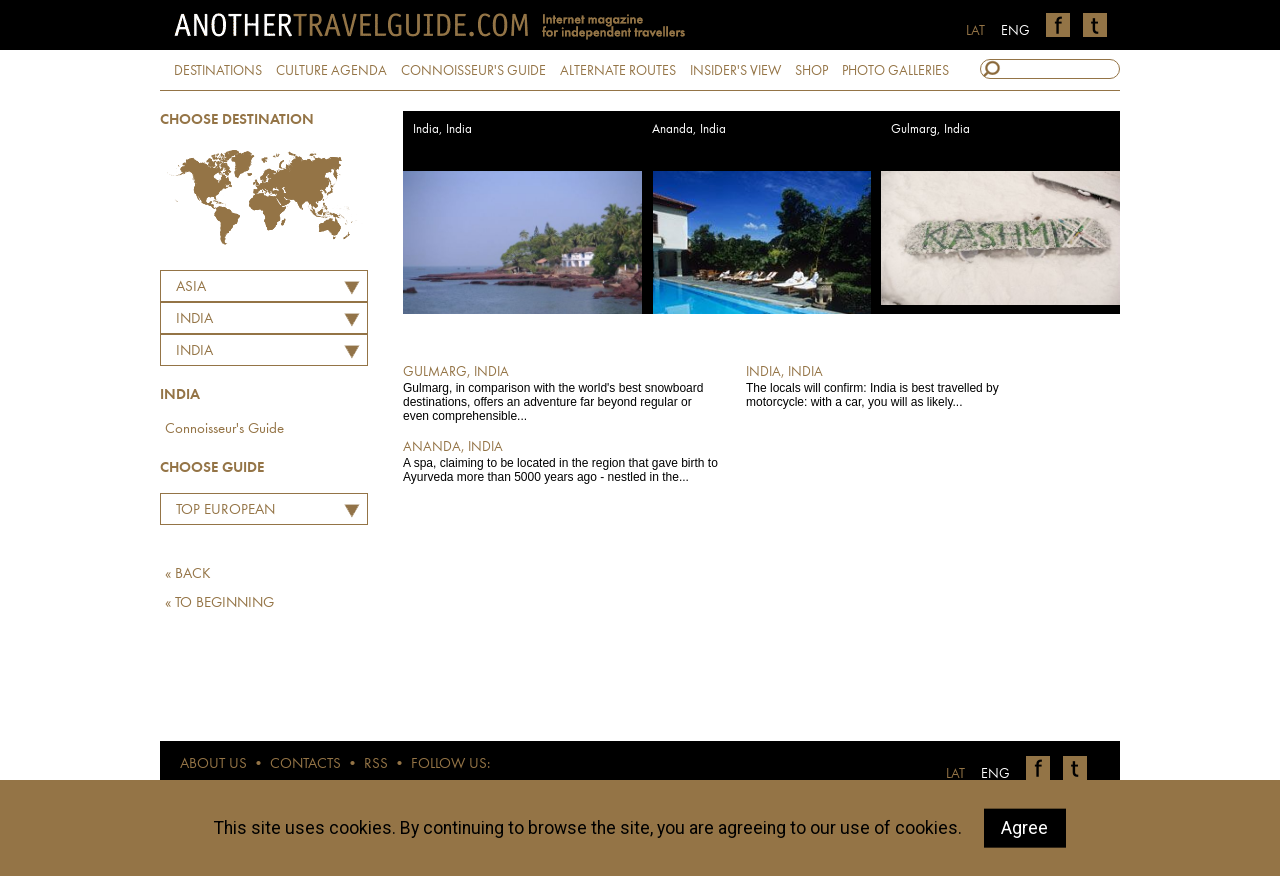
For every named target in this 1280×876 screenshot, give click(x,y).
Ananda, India (689, 129)
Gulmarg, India (930, 129)
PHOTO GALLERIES (895, 71)
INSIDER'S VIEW (735, 71)
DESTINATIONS (218, 71)
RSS (376, 764)
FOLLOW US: (450, 764)
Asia (191, 287)
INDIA (194, 319)
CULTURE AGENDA (331, 71)
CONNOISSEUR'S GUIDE (473, 71)
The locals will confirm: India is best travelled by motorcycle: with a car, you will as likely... (903, 386)
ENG (1015, 31)
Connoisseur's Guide (224, 429)
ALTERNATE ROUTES (618, 71)
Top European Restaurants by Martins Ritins (220, 513)
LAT (975, 31)
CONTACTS (305, 764)
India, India (442, 129)
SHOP (811, 71)
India (194, 351)
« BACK (188, 574)
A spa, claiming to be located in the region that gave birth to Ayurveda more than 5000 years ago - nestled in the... (560, 461)
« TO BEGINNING (219, 603)
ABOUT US (213, 764)
